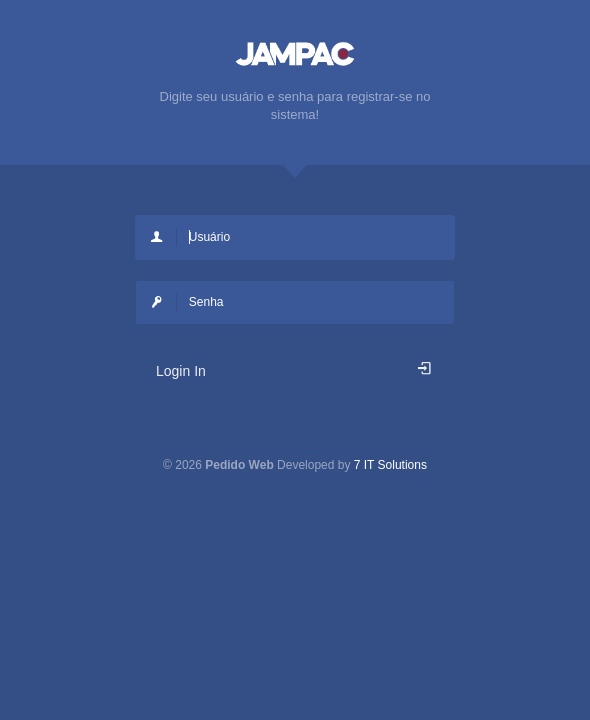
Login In (295, 370)
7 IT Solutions (390, 465)
